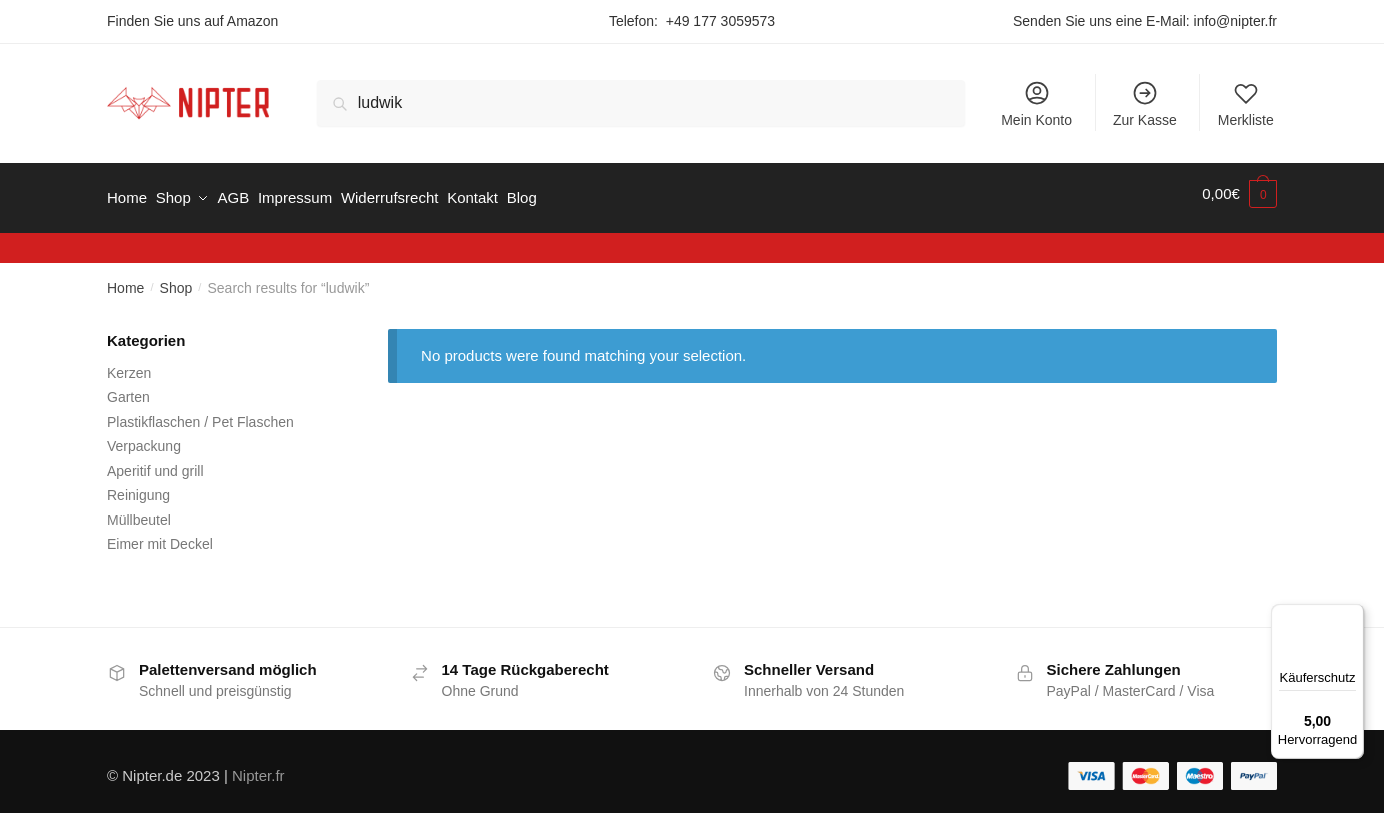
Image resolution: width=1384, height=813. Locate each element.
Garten (128, 388)
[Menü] (1352, 616)
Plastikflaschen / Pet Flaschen (200, 412)
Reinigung (138, 486)
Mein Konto (1036, 103)
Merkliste (1246, 103)
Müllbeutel (139, 510)
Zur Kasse (1145, 103)
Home (125, 279)
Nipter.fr (258, 766)
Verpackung (144, 437)
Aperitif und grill (155, 461)
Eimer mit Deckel (160, 535)
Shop (176, 279)
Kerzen (129, 363)
